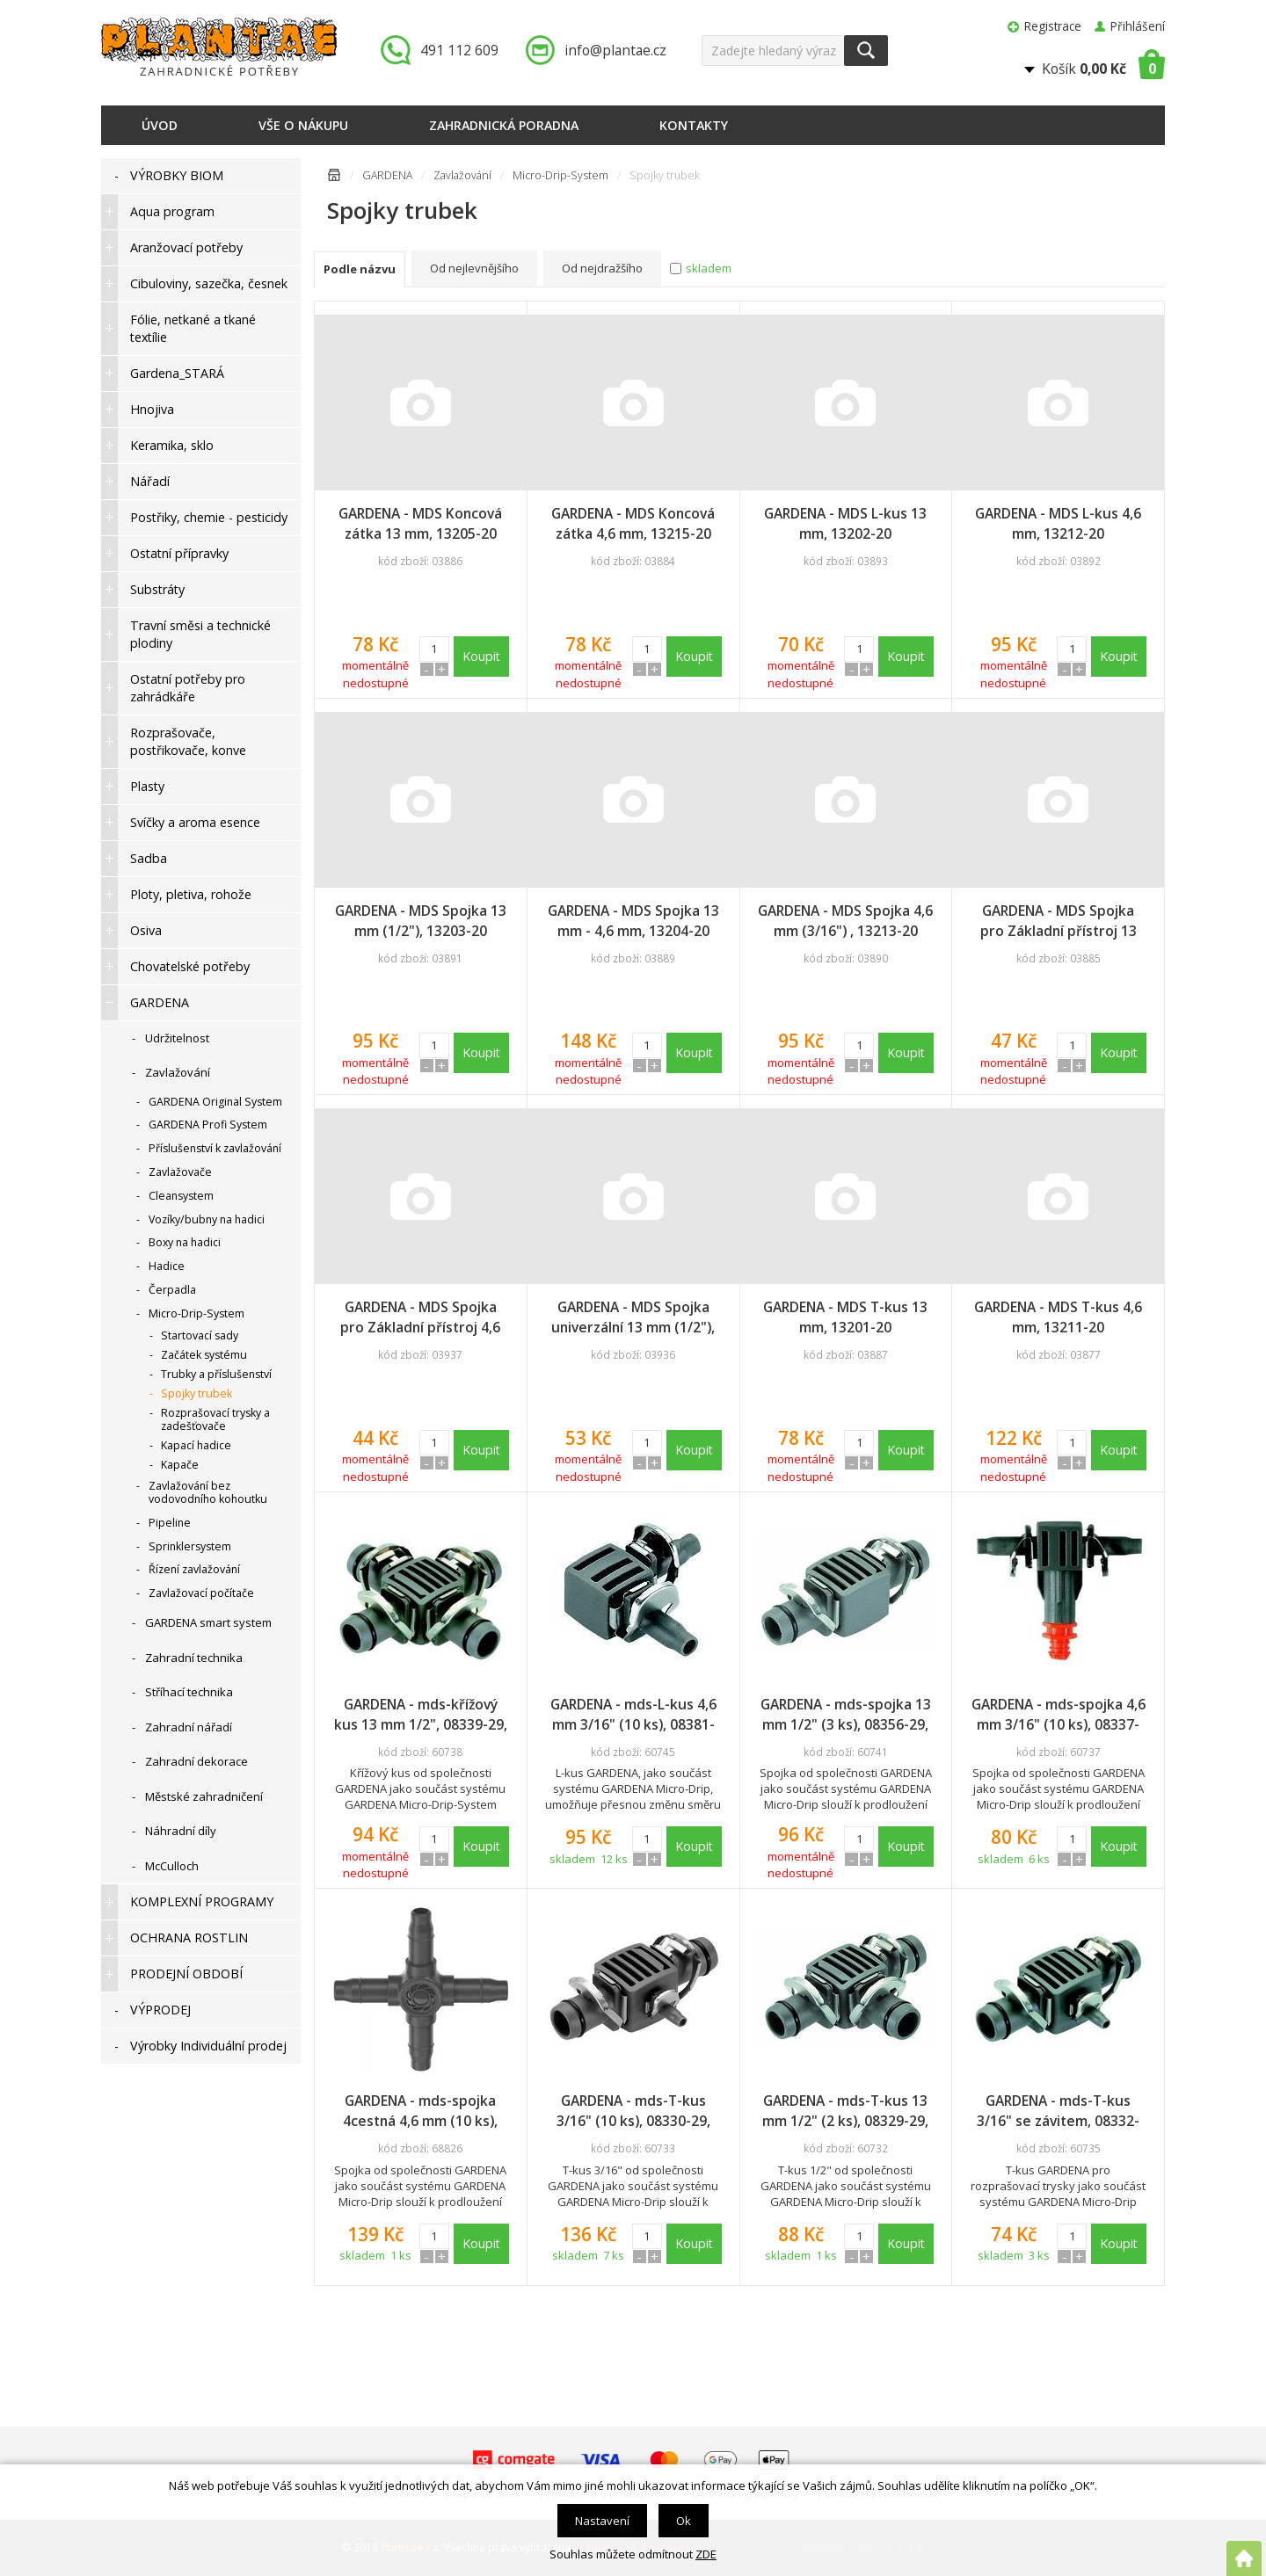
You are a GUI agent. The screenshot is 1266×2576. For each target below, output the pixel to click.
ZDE (706, 2554)
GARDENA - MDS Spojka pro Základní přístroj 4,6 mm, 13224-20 (420, 1317)
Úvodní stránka (334, 178)
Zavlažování (462, 175)
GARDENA (387, 175)
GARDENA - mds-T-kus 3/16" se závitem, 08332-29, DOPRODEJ (1058, 2111)
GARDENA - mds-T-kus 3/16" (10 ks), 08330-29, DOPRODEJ (633, 2111)
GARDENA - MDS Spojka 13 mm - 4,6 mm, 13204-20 (633, 920)
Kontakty (693, 125)
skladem (708, 268)
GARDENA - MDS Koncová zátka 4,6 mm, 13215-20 (633, 523)
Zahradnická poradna (503, 125)
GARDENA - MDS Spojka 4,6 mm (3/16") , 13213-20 (845, 920)
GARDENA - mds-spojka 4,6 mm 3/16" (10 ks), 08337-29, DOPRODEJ (1058, 1714)
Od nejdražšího (602, 268)
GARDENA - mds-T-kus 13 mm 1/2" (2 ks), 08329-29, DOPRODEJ (845, 2111)
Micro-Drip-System (560, 175)
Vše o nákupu (303, 125)
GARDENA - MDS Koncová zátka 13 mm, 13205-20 (420, 523)
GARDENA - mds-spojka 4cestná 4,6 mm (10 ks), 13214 (420, 2111)
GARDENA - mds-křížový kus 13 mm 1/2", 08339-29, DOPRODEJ (420, 1714)
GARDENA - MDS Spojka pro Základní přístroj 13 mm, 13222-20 (1058, 921)
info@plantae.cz (615, 50)
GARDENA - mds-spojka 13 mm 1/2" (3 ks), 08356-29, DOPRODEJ (845, 1714)
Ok (683, 2521)
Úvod (160, 125)
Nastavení (602, 2521)
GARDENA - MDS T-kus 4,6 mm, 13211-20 (1058, 1317)
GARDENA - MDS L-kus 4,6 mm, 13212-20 (1058, 523)
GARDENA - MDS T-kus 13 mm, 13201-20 (845, 1317)
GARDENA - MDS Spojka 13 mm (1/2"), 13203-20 (420, 920)
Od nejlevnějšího (474, 268)
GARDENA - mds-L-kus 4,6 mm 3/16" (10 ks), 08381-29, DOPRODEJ (633, 1714)
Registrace (1052, 26)
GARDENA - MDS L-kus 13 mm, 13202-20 (845, 523)
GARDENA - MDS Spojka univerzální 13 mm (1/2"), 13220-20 (633, 1317)
